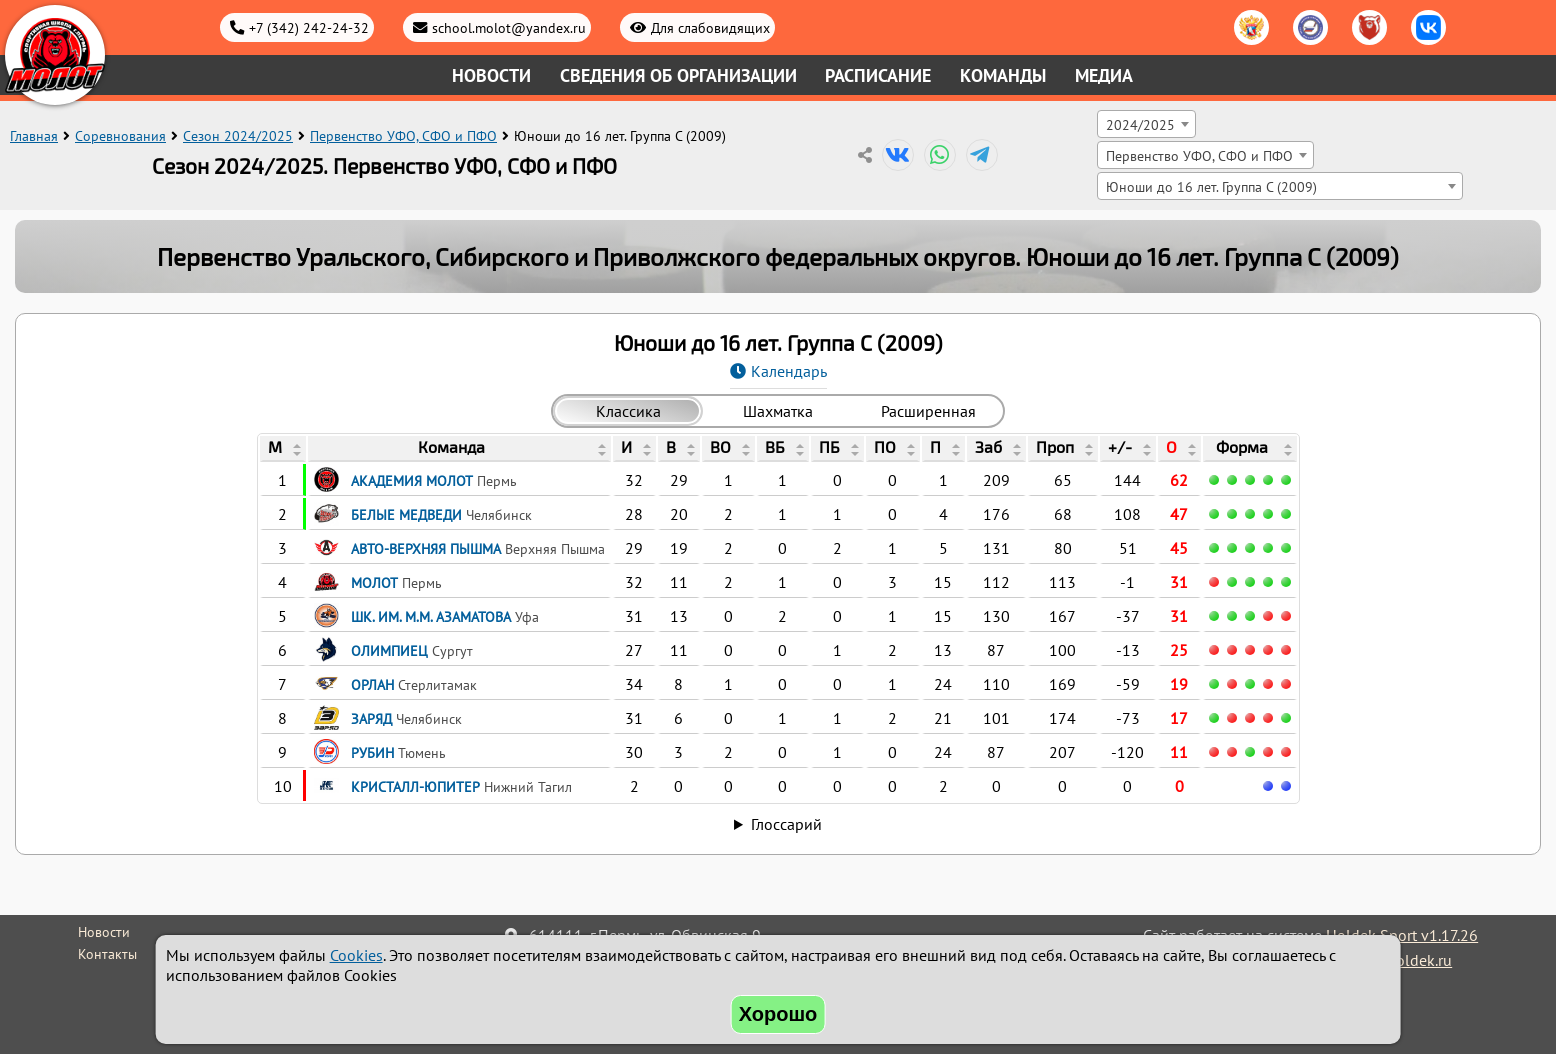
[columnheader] (283, 449)
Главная (34, 136)
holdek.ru (1419, 960)
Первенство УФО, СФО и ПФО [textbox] (1199, 155)
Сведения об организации (678, 75)
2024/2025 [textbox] (1140, 124)
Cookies (356, 955)
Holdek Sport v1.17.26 (1402, 935)
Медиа (1104, 75)
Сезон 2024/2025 (238, 136)
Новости (491, 75)
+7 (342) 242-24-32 (309, 27)
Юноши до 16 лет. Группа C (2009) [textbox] (1211, 186)
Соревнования (120, 136)
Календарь (789, 371)
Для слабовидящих (710, 27)
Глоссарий (786, 824)
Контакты (107, 954)
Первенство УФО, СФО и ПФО (403, 136)
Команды (1003, 75)
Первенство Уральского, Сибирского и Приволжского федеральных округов (586, 256)
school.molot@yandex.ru (509, 27)
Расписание (878, 75)
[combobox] (1146, 124)
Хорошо (778, 1014)
